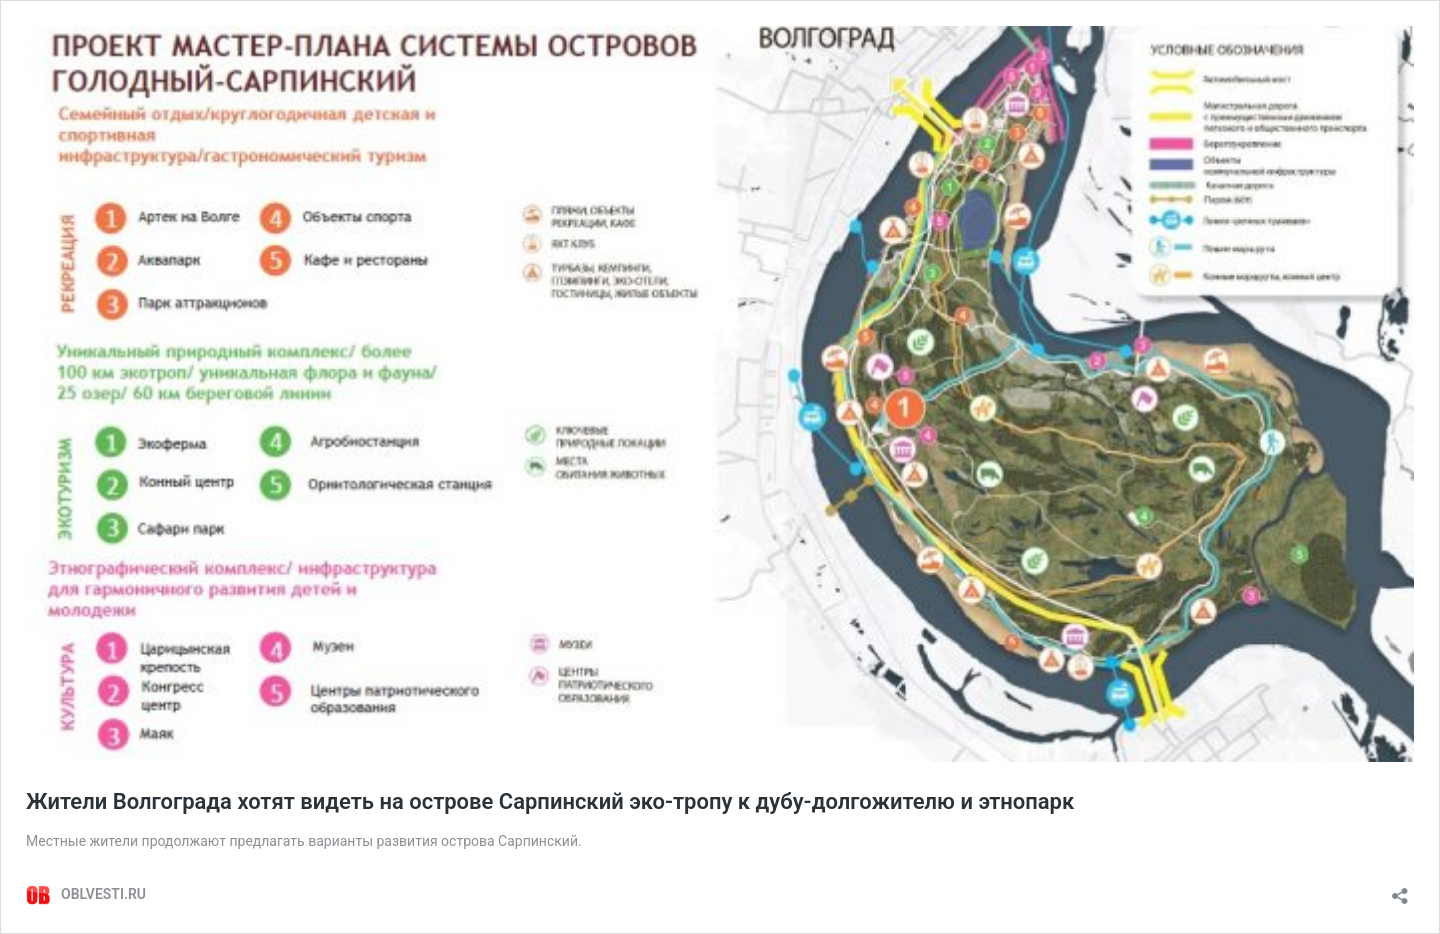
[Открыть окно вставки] (1400, 889)
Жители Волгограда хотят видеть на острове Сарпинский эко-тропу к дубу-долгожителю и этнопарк (550, 801)
